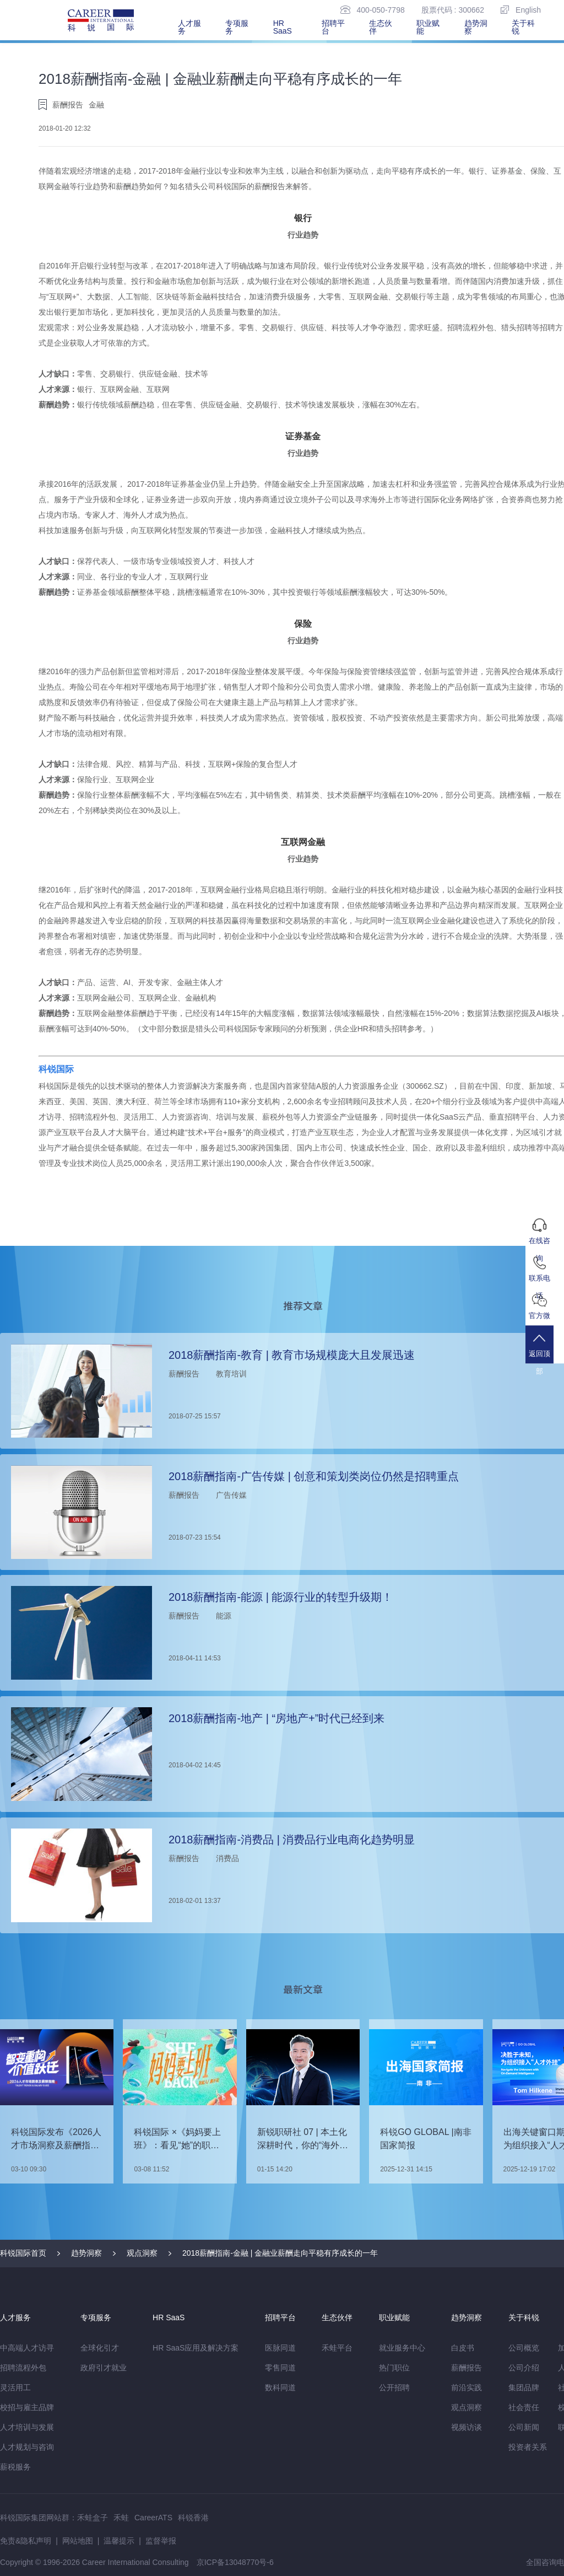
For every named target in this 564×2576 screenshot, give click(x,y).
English (521, 10)
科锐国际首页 (23, 2253)
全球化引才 (99, 2347)
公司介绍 (523, 2367)
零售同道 (280, 2367)
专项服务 (236, 27)
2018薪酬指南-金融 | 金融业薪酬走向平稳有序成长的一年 (280, 2253)
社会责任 (523, 2407)
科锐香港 (193, 2517)
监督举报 (160, 2540)
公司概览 (523, 2347)
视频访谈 (466, 2427)
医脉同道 (280, 2347)
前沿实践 (466, 2387)
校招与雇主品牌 (27, 2407)
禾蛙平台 (337, 2347)
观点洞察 (142, 2253)
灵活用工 (15, 2387)
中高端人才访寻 (27, 2347)
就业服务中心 (402, 2347)
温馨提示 (119, 2540)
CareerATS (153, 2517)
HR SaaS (282, 27)
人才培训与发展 (27, 2427)
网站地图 (77, 2540)
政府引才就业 (103, 2367)
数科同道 (280, 2387)
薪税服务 (15, 2466)
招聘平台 (333, 27)
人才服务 (189, 27)
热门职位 (394, 2367)
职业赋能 (428, 27)
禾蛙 (121, 2517)
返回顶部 (544, 1353)
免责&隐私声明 (25, 2540)
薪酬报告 (466, 2367)
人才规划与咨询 (27, 2447)
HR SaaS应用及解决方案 (195, 2347)
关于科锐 (523, 27)
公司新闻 (523, 2427)
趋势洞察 (475, 27)
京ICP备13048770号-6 (235, 2562)
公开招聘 (394, 2387)
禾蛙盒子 (92, 2517)
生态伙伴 (380, 27)
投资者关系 (527, 2447)
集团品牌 (523, 2387)
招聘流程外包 (23, 2367)
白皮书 (462, 2347)
